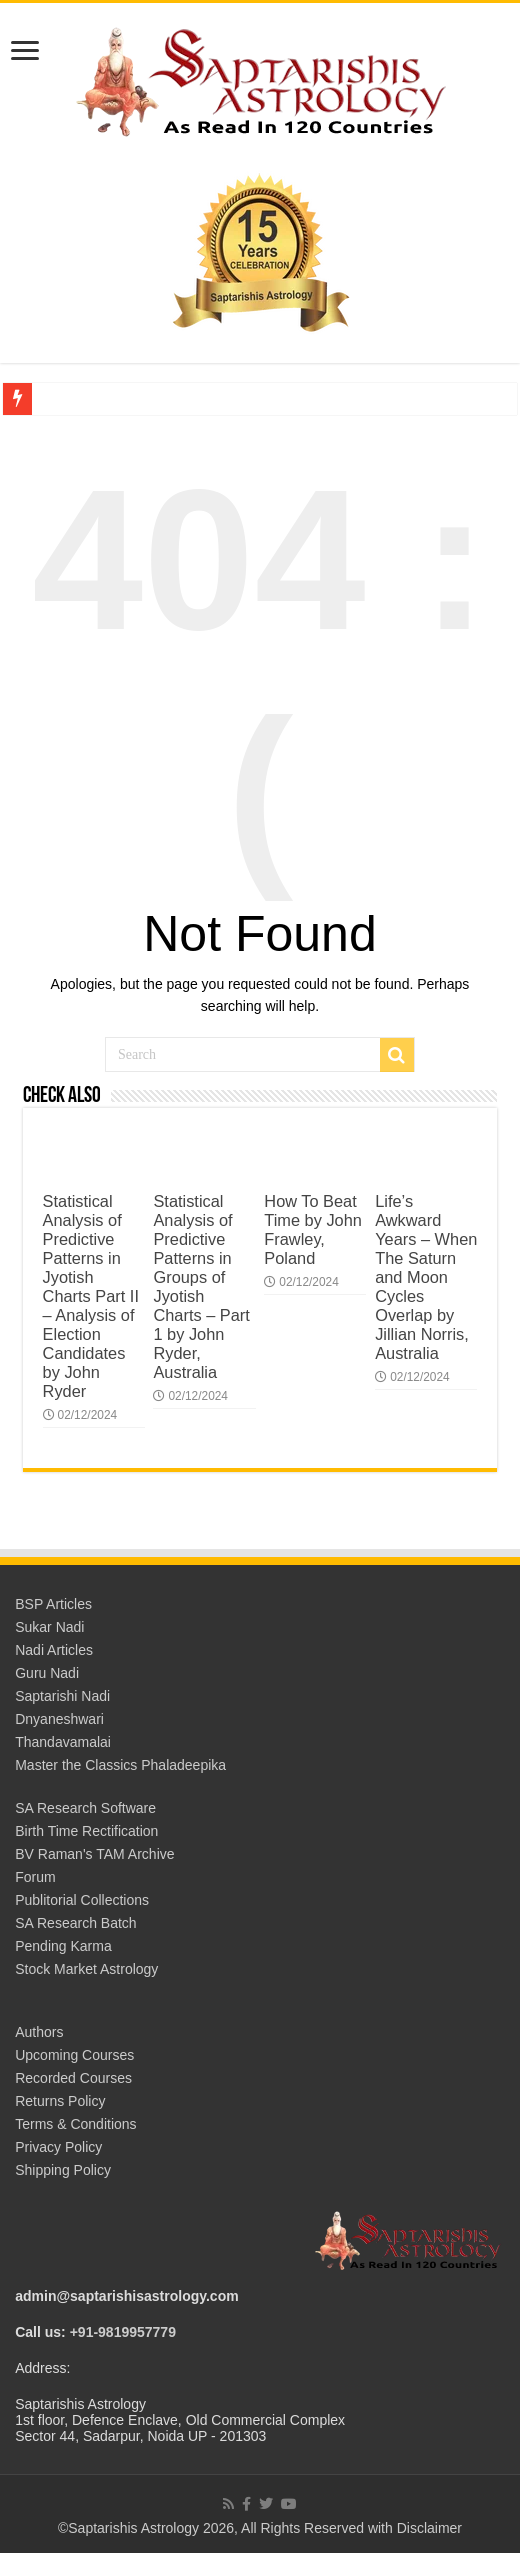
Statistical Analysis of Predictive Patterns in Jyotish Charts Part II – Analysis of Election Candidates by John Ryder (91, 1296)
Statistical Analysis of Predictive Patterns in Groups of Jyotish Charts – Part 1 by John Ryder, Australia (201, 1286)
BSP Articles (53, 1604)
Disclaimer (429, 2528)
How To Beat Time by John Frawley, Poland (313, 1229)
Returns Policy (60, 2101)
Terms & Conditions (75, 2124)
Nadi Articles (54, 1650)
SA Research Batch (75, 1923)
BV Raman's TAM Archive (94, 1854)
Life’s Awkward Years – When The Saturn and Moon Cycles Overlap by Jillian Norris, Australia (426, 1277)
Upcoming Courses (74, 2055)
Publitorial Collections (82, 1900)
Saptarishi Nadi (62, 1696)
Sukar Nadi (49, 1627)
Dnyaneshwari (59, 1719)
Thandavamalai (63, 1742)
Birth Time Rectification (86, 1831)
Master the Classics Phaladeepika (120, 1765)
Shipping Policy (63, 2170)
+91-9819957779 (123, 2332)
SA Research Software (85, 1808)
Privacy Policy (58, 2147)
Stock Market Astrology (86, 1969)
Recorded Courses (73, 2078)
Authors (39, 2032)
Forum (35, 1877)
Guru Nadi (47, 1673)
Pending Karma (63, 1946)
